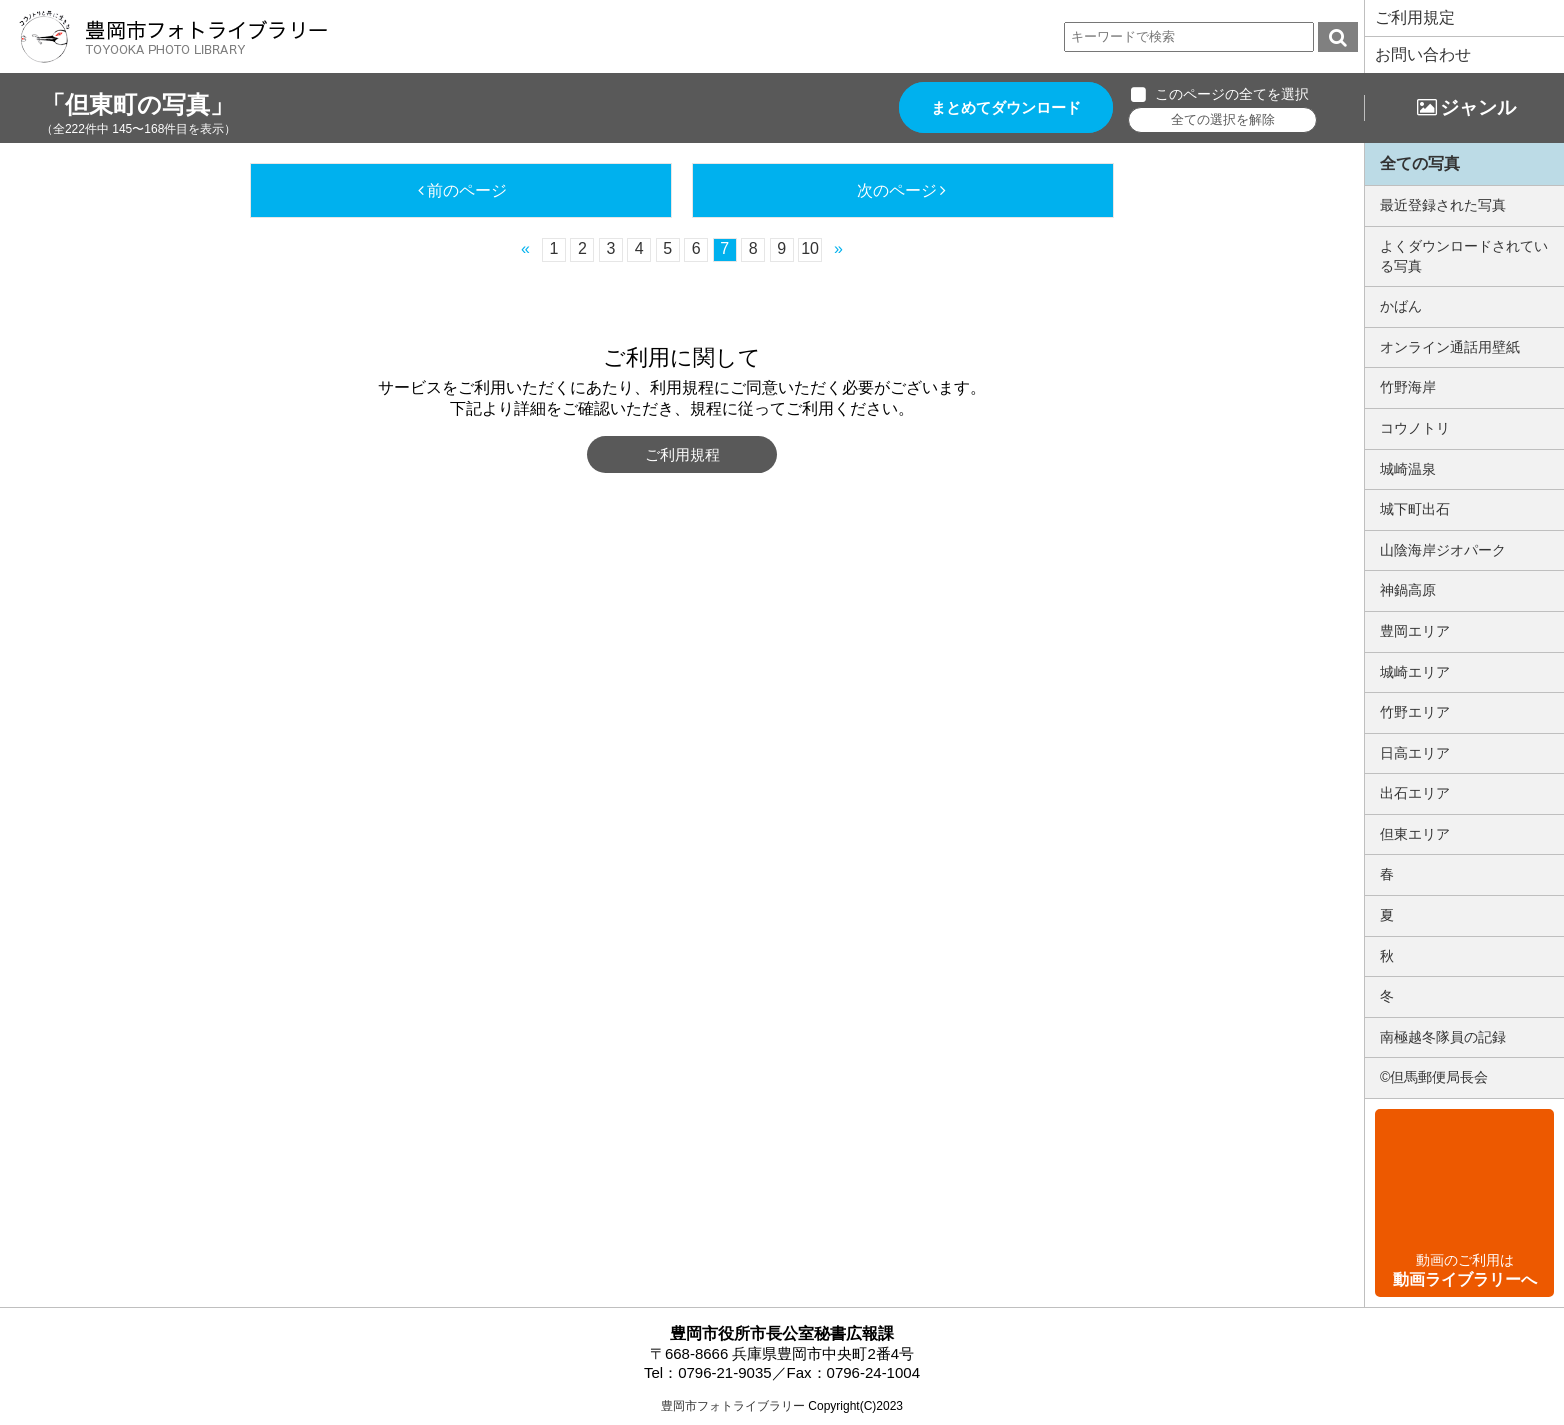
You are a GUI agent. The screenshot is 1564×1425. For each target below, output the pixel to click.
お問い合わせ (1423, 54)
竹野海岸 (1408, 387)
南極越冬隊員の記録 (1443, 1037)
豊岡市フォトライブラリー (733, 1406)
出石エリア (1415, 793)
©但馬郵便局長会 (1434, 1077)
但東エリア (1415, 834)
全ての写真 (1420, 163)
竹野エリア (1415, 712)
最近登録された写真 (1443, 205)
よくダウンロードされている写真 (1464, 256)
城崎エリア (1415, 672)
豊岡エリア (1415, 631)
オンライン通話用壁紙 (1450, 347)
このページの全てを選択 (1232, 94)
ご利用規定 (1415, 17)
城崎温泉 (1408, 469)
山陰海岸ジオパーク (1443, 550)
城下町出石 (1415, 509)
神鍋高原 (1408, 590)
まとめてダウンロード (1006, 107)
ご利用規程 (682, 454)
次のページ (897, 190)
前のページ (467, 190)
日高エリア (1415, 753)
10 (810, 248)
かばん (1401, 306)
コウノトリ (1415, 428)
